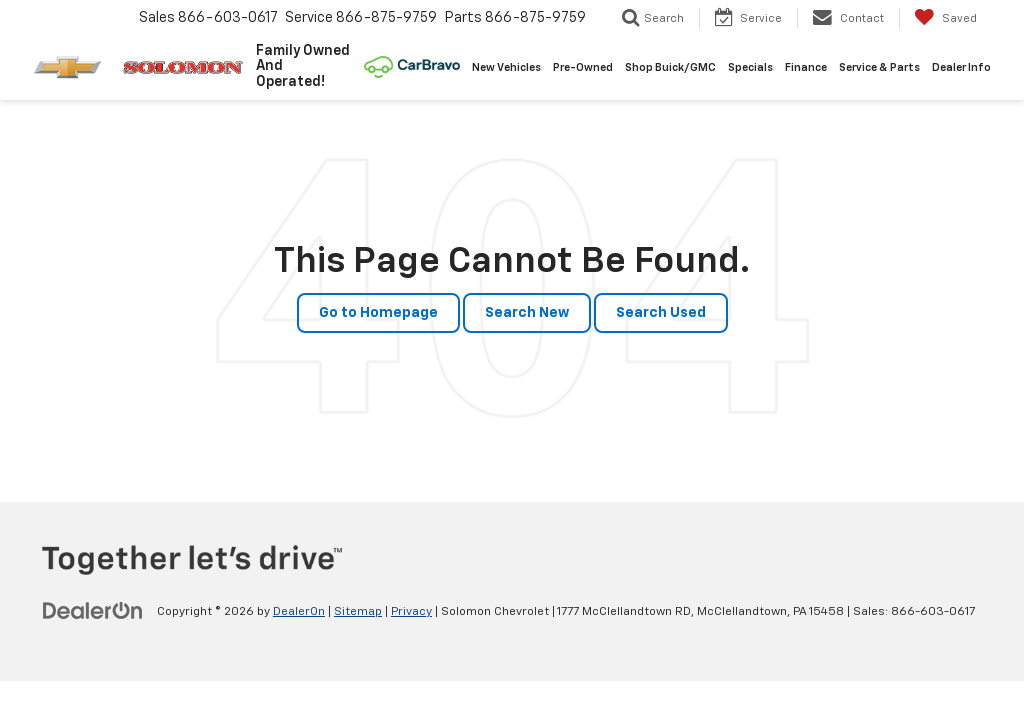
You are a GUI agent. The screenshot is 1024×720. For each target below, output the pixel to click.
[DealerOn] (93, 611)
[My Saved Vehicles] (945, 18)
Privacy (411, 612)
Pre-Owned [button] (583, 67)
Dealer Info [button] (961, 67)
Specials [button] (750, 67)
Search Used (661, 313)
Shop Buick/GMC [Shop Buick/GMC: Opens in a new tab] (670, 67)
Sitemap (358, 612)
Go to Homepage (378, 313)
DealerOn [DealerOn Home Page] (299, 612)
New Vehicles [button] (506, 67)
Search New (527, 313)
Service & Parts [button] (879, 67)
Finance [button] (806, 67)
